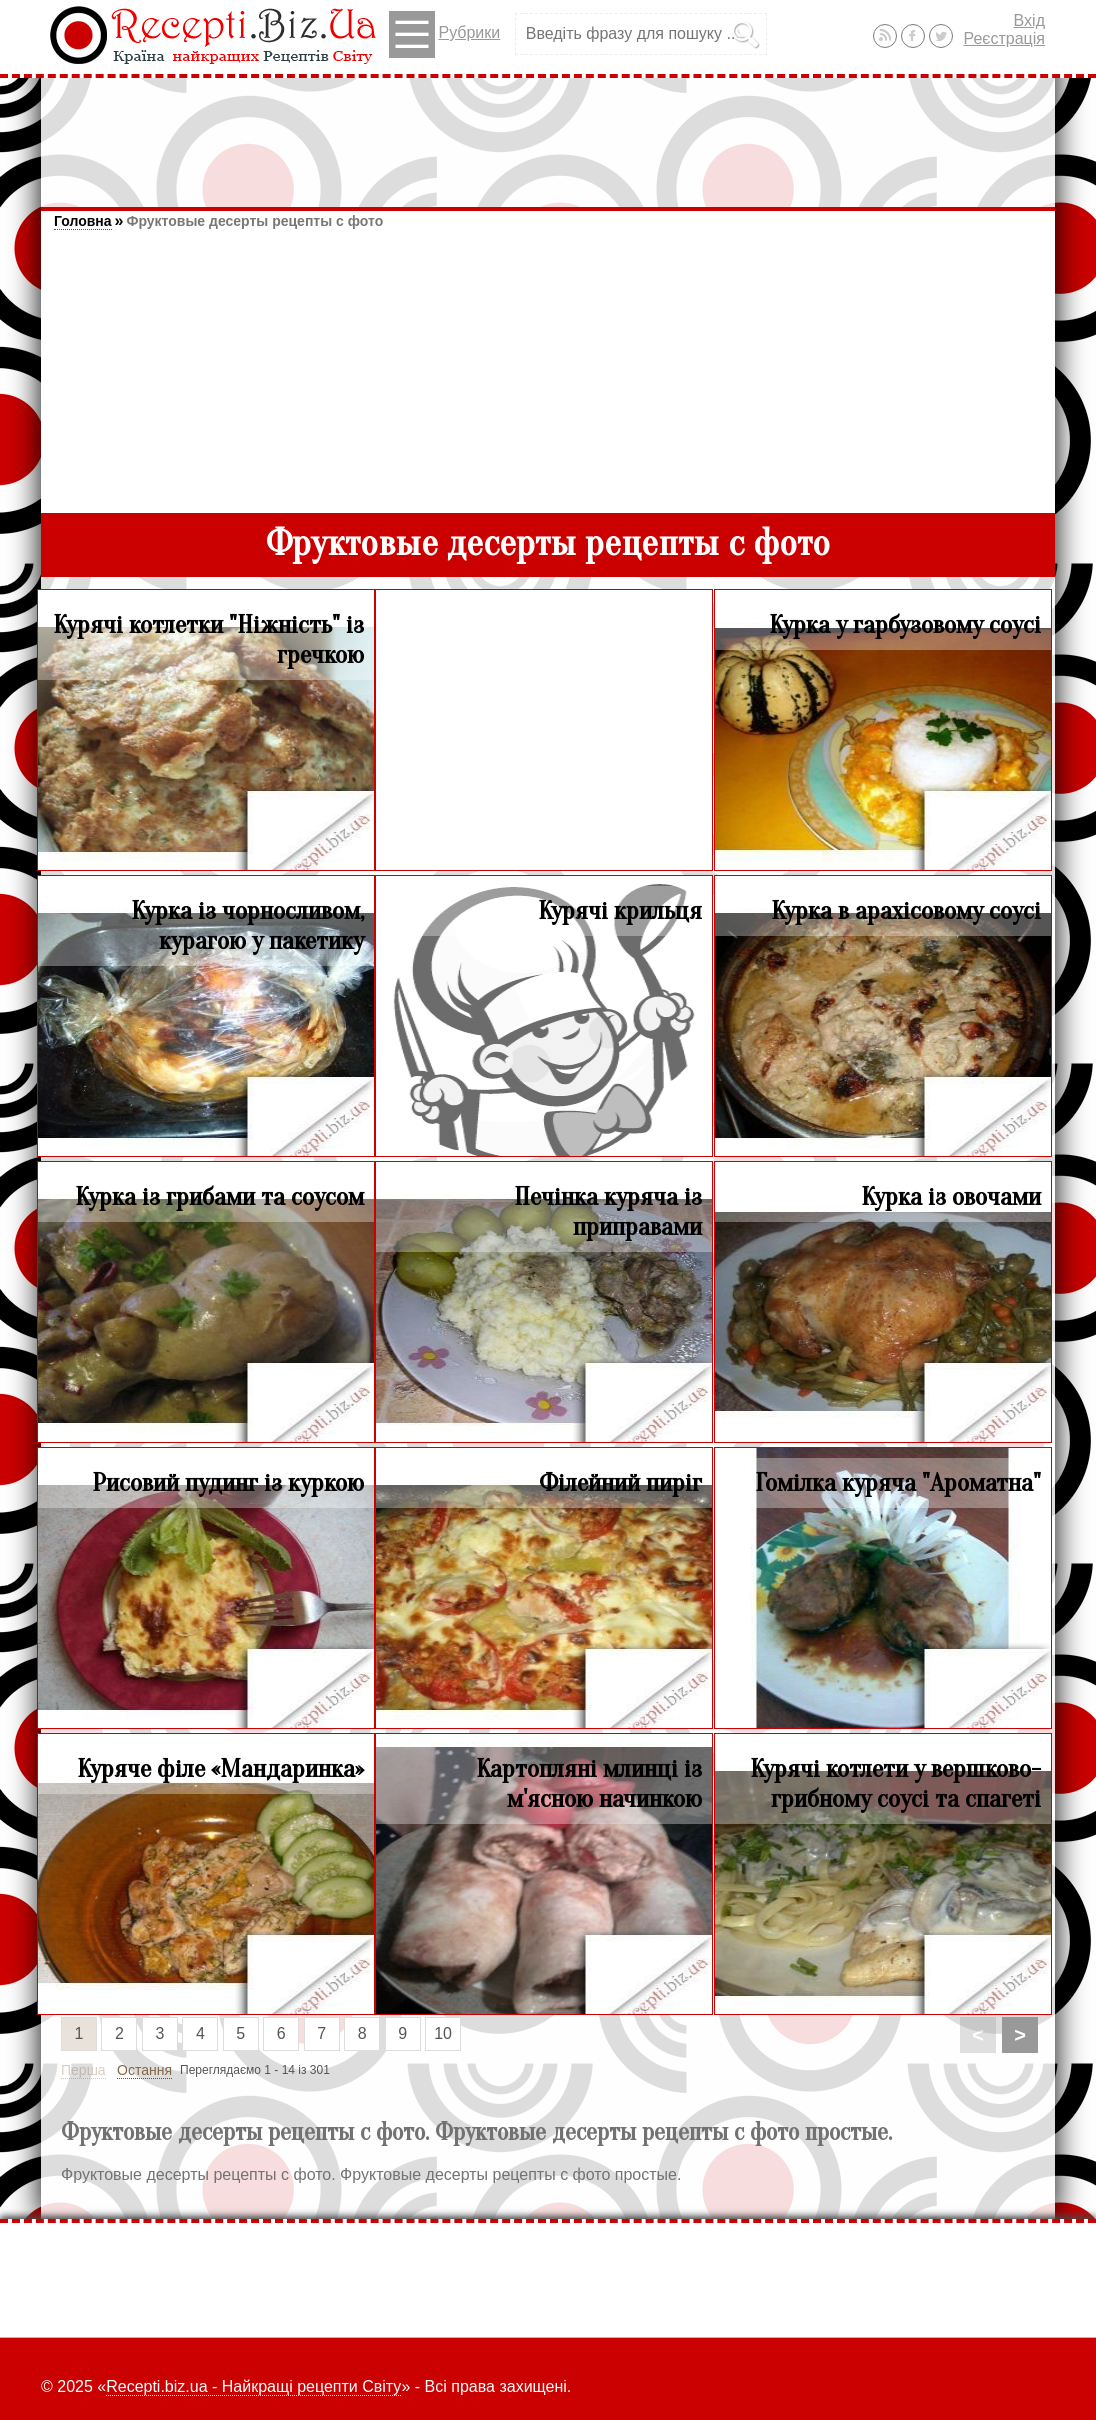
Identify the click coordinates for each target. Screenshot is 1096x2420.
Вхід (1029, 20)
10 (443, 2033)
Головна (83, 221)
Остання (144, 2070)
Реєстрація (1004, 38)
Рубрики (444, 34)
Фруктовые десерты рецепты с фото (254, 221)
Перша (83, 2070)
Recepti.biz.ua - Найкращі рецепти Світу (253, 2386)
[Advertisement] (548, 133)
